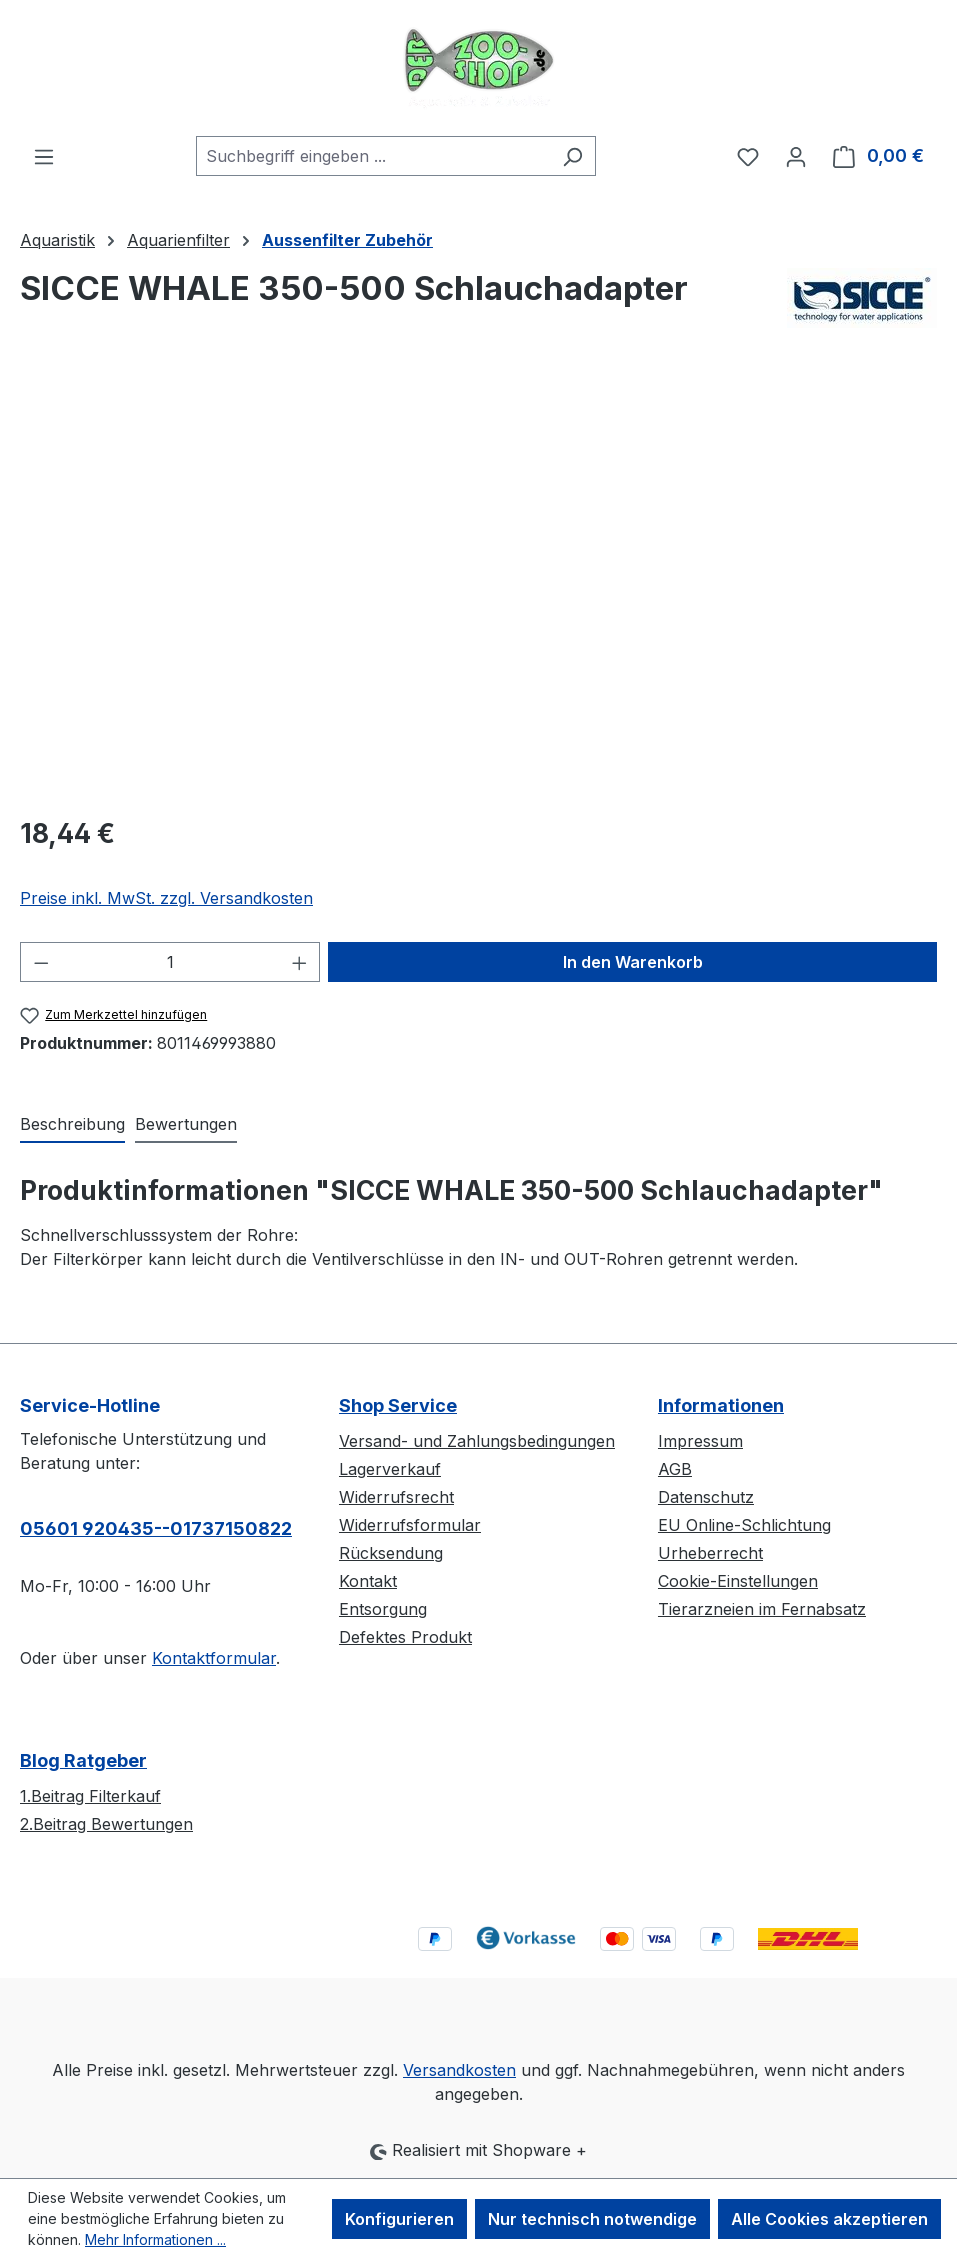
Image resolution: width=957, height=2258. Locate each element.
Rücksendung (391, 1553)
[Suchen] (572, 156)
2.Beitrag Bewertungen (106, 1824)
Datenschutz (706, 1497)
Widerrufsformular (410, 1525)
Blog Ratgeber (83, 1760)
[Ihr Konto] (796, 156)
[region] (478, 583)
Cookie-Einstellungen (738, 1581)
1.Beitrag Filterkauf (90, 1796)
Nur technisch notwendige (592, 2219)
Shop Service (398, 1405)
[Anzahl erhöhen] (300, 962)
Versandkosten (459, 2070)
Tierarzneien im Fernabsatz (762, 1609)
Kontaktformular (214, 1658)
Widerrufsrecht (396, 1497)
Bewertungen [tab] (186, 1124)
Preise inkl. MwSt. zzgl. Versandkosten (166, 898)
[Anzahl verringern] (41, 962)
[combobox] (373, 156)
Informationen (721, 1405)
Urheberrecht (710, 1553)
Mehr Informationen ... (155, 2239)
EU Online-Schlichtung (744, 1525)
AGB (675, 1469)
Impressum (700, 1441)
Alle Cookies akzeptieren (829, 2219)
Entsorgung (383, 1609)
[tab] (72, 1125)
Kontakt (368, 1581)
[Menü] (44, 156)
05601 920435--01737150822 (156, 1528)
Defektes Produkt (405, 1637)
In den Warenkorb (633, 962)
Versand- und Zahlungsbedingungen (477, 1441)
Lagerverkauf (390, 1469)
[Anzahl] (170, 962)
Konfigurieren (399, 2219)
